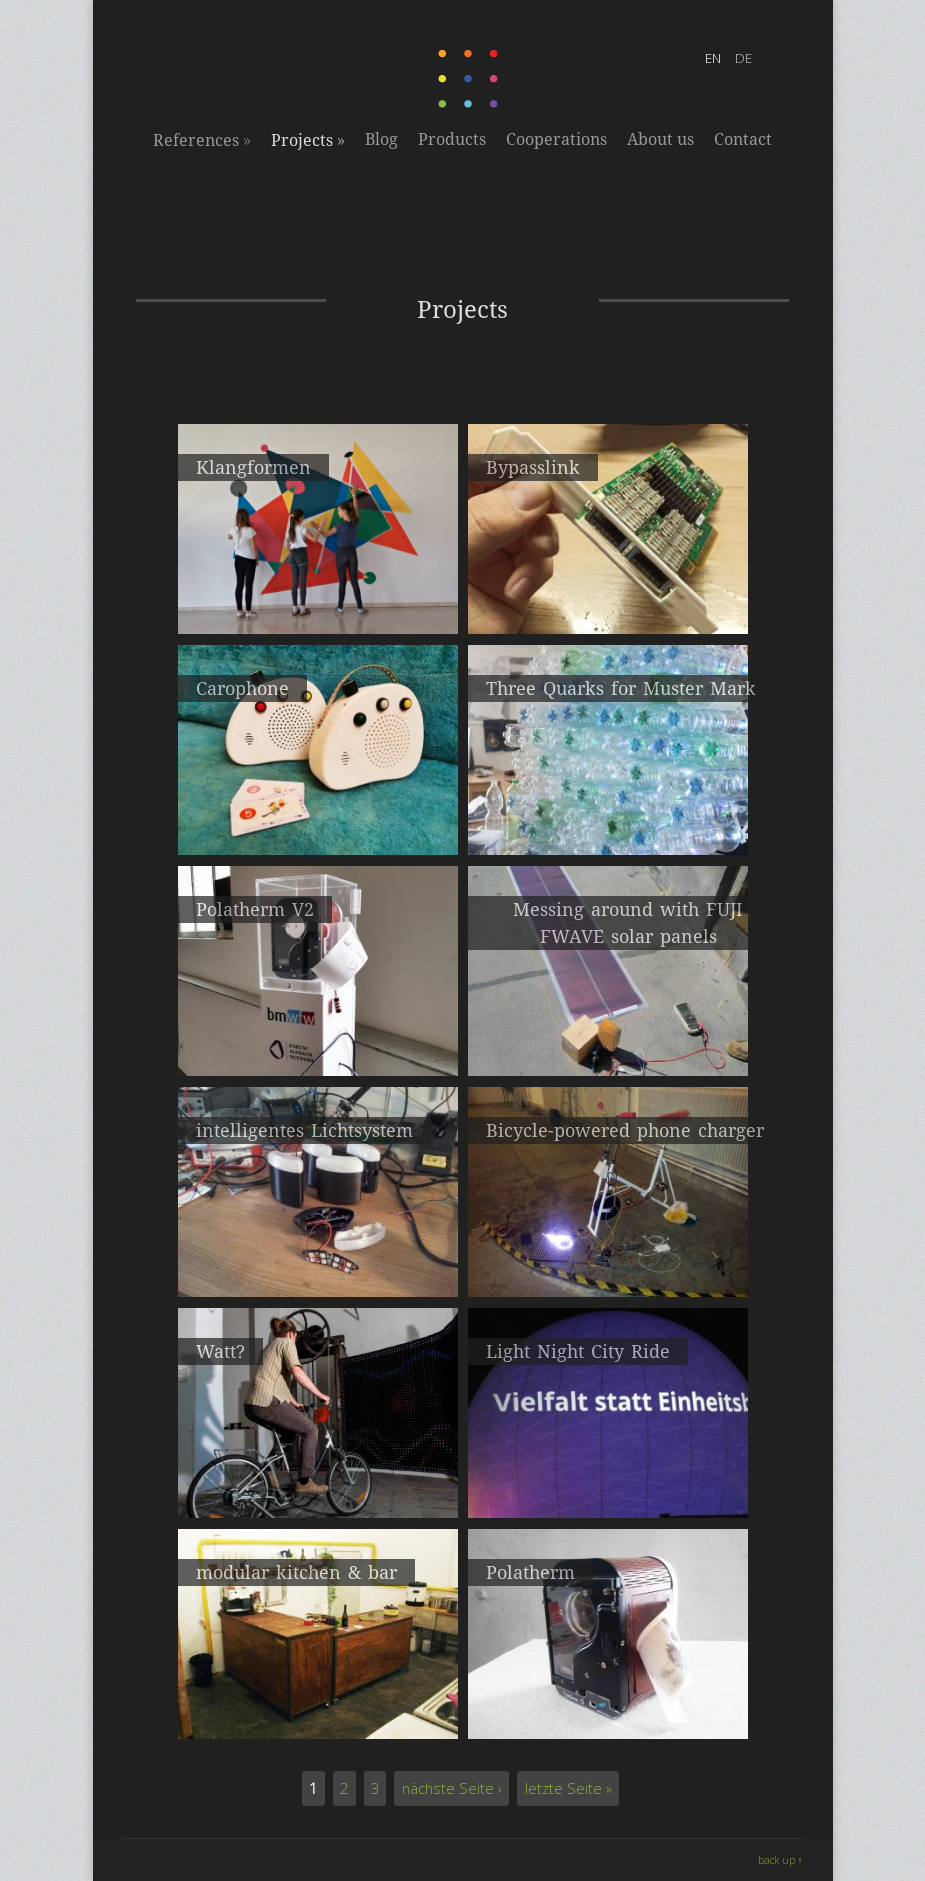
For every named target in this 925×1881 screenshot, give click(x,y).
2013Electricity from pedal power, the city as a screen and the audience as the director (608, 1495)
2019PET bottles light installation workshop (608, 823)
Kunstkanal (318, 1717)
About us (660, 139)
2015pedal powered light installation (317, 1486)
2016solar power (607, 1044)
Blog (381, 139)
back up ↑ (780, 1860)
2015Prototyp (607, 1265)
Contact (743, 139)
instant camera (608, 1717)
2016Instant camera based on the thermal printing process (318, 1053)
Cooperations (556, 139)
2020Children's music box (318, 823)
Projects (308, 140)
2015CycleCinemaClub (317, 1265)
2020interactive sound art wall (318, 602)
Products (452, 139)
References (202, 140)
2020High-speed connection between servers (607, 602)
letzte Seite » (568, 1788)
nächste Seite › (452, 1788)
